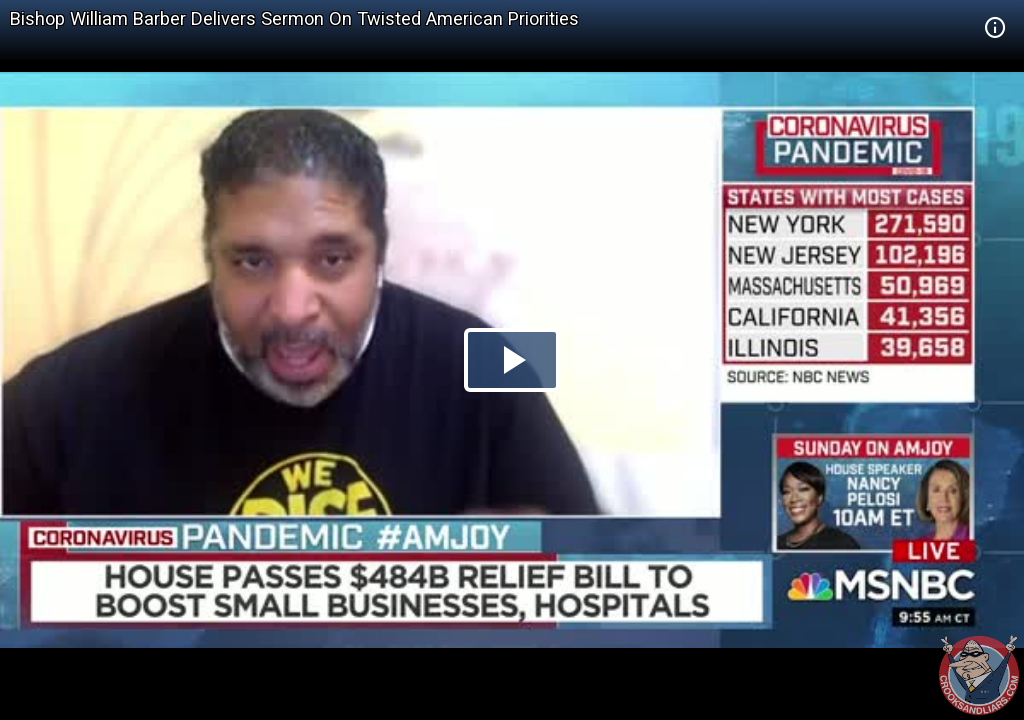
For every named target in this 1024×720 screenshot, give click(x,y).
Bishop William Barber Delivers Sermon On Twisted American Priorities (294, 18)
